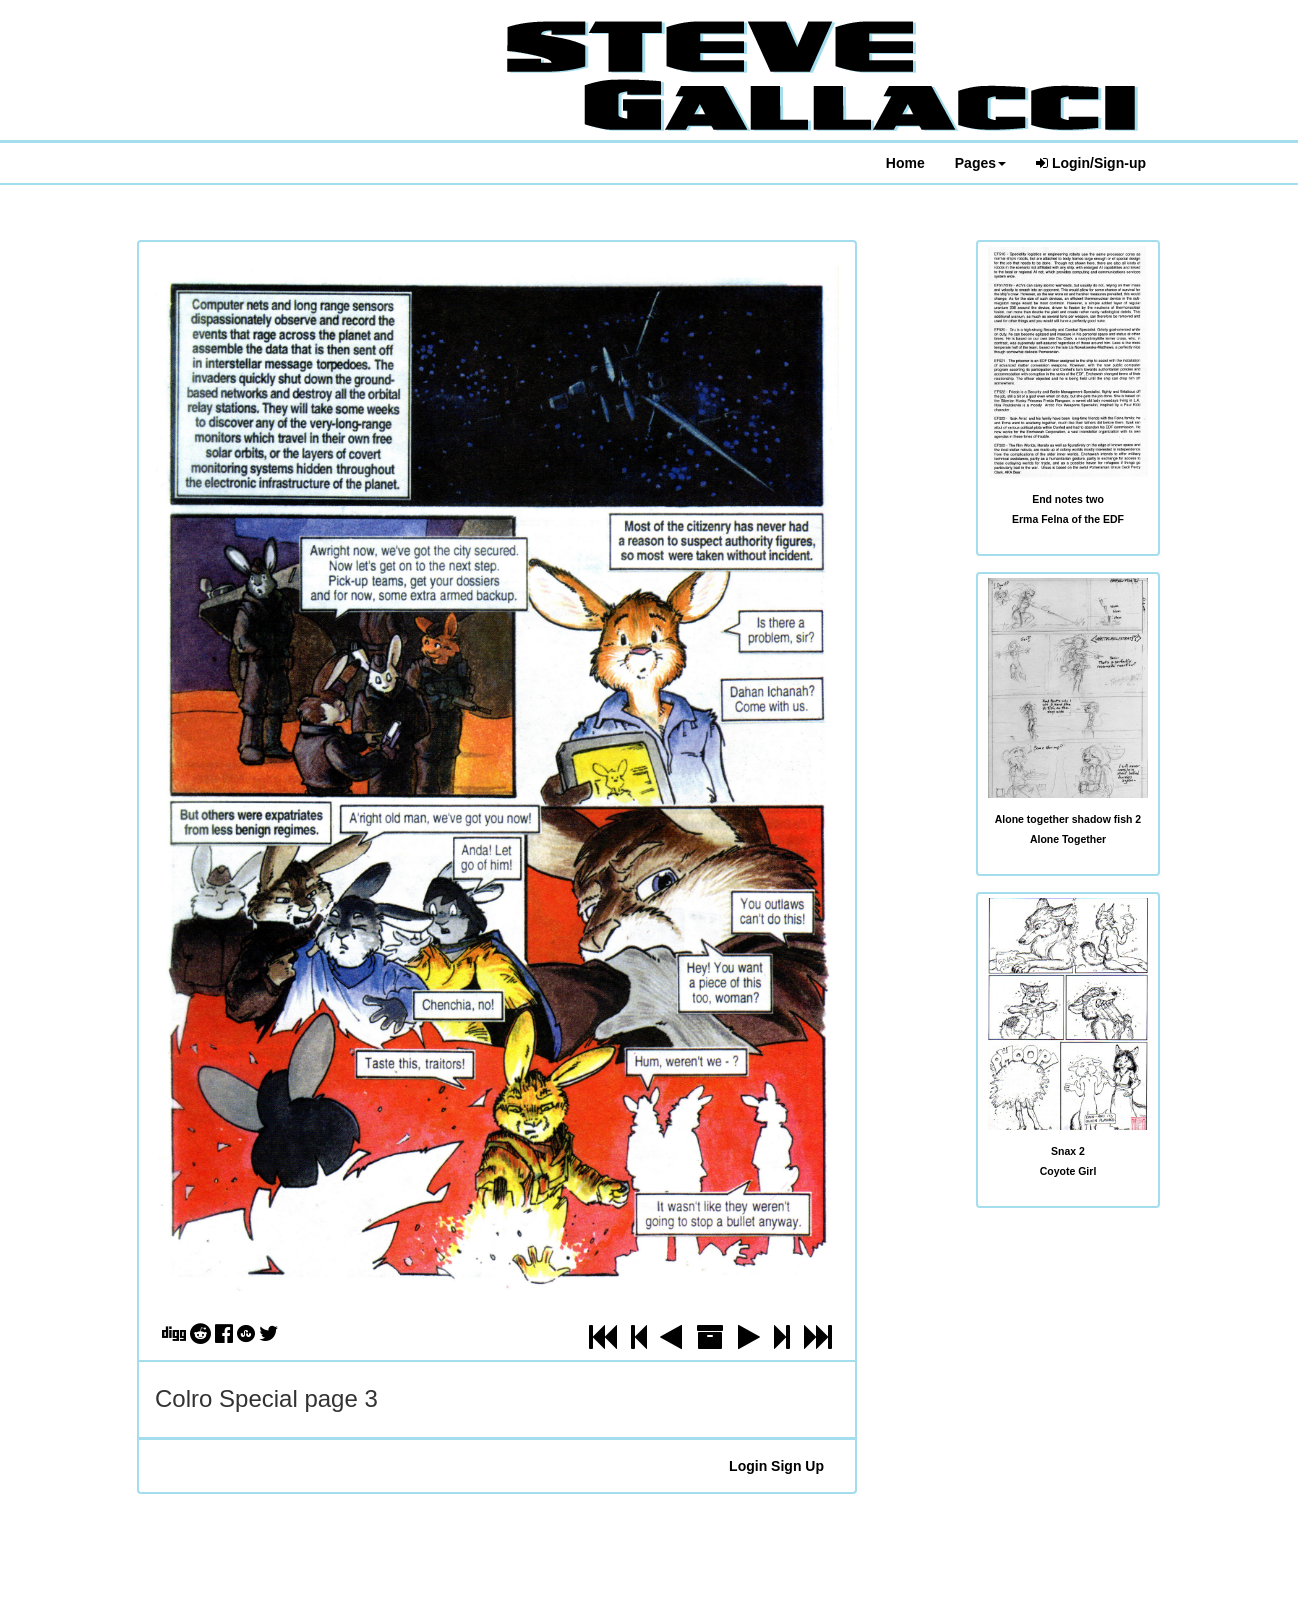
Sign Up (797, 1466)
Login (748, 1466)
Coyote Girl (1068, 1171)
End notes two (1068, 499)
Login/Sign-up (1091, 163)
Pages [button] (980, 163)
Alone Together (1068, 839)
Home (905, 163)
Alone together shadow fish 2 (1068, 819)
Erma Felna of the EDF (1068, 519)
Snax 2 (1068, 1151)
